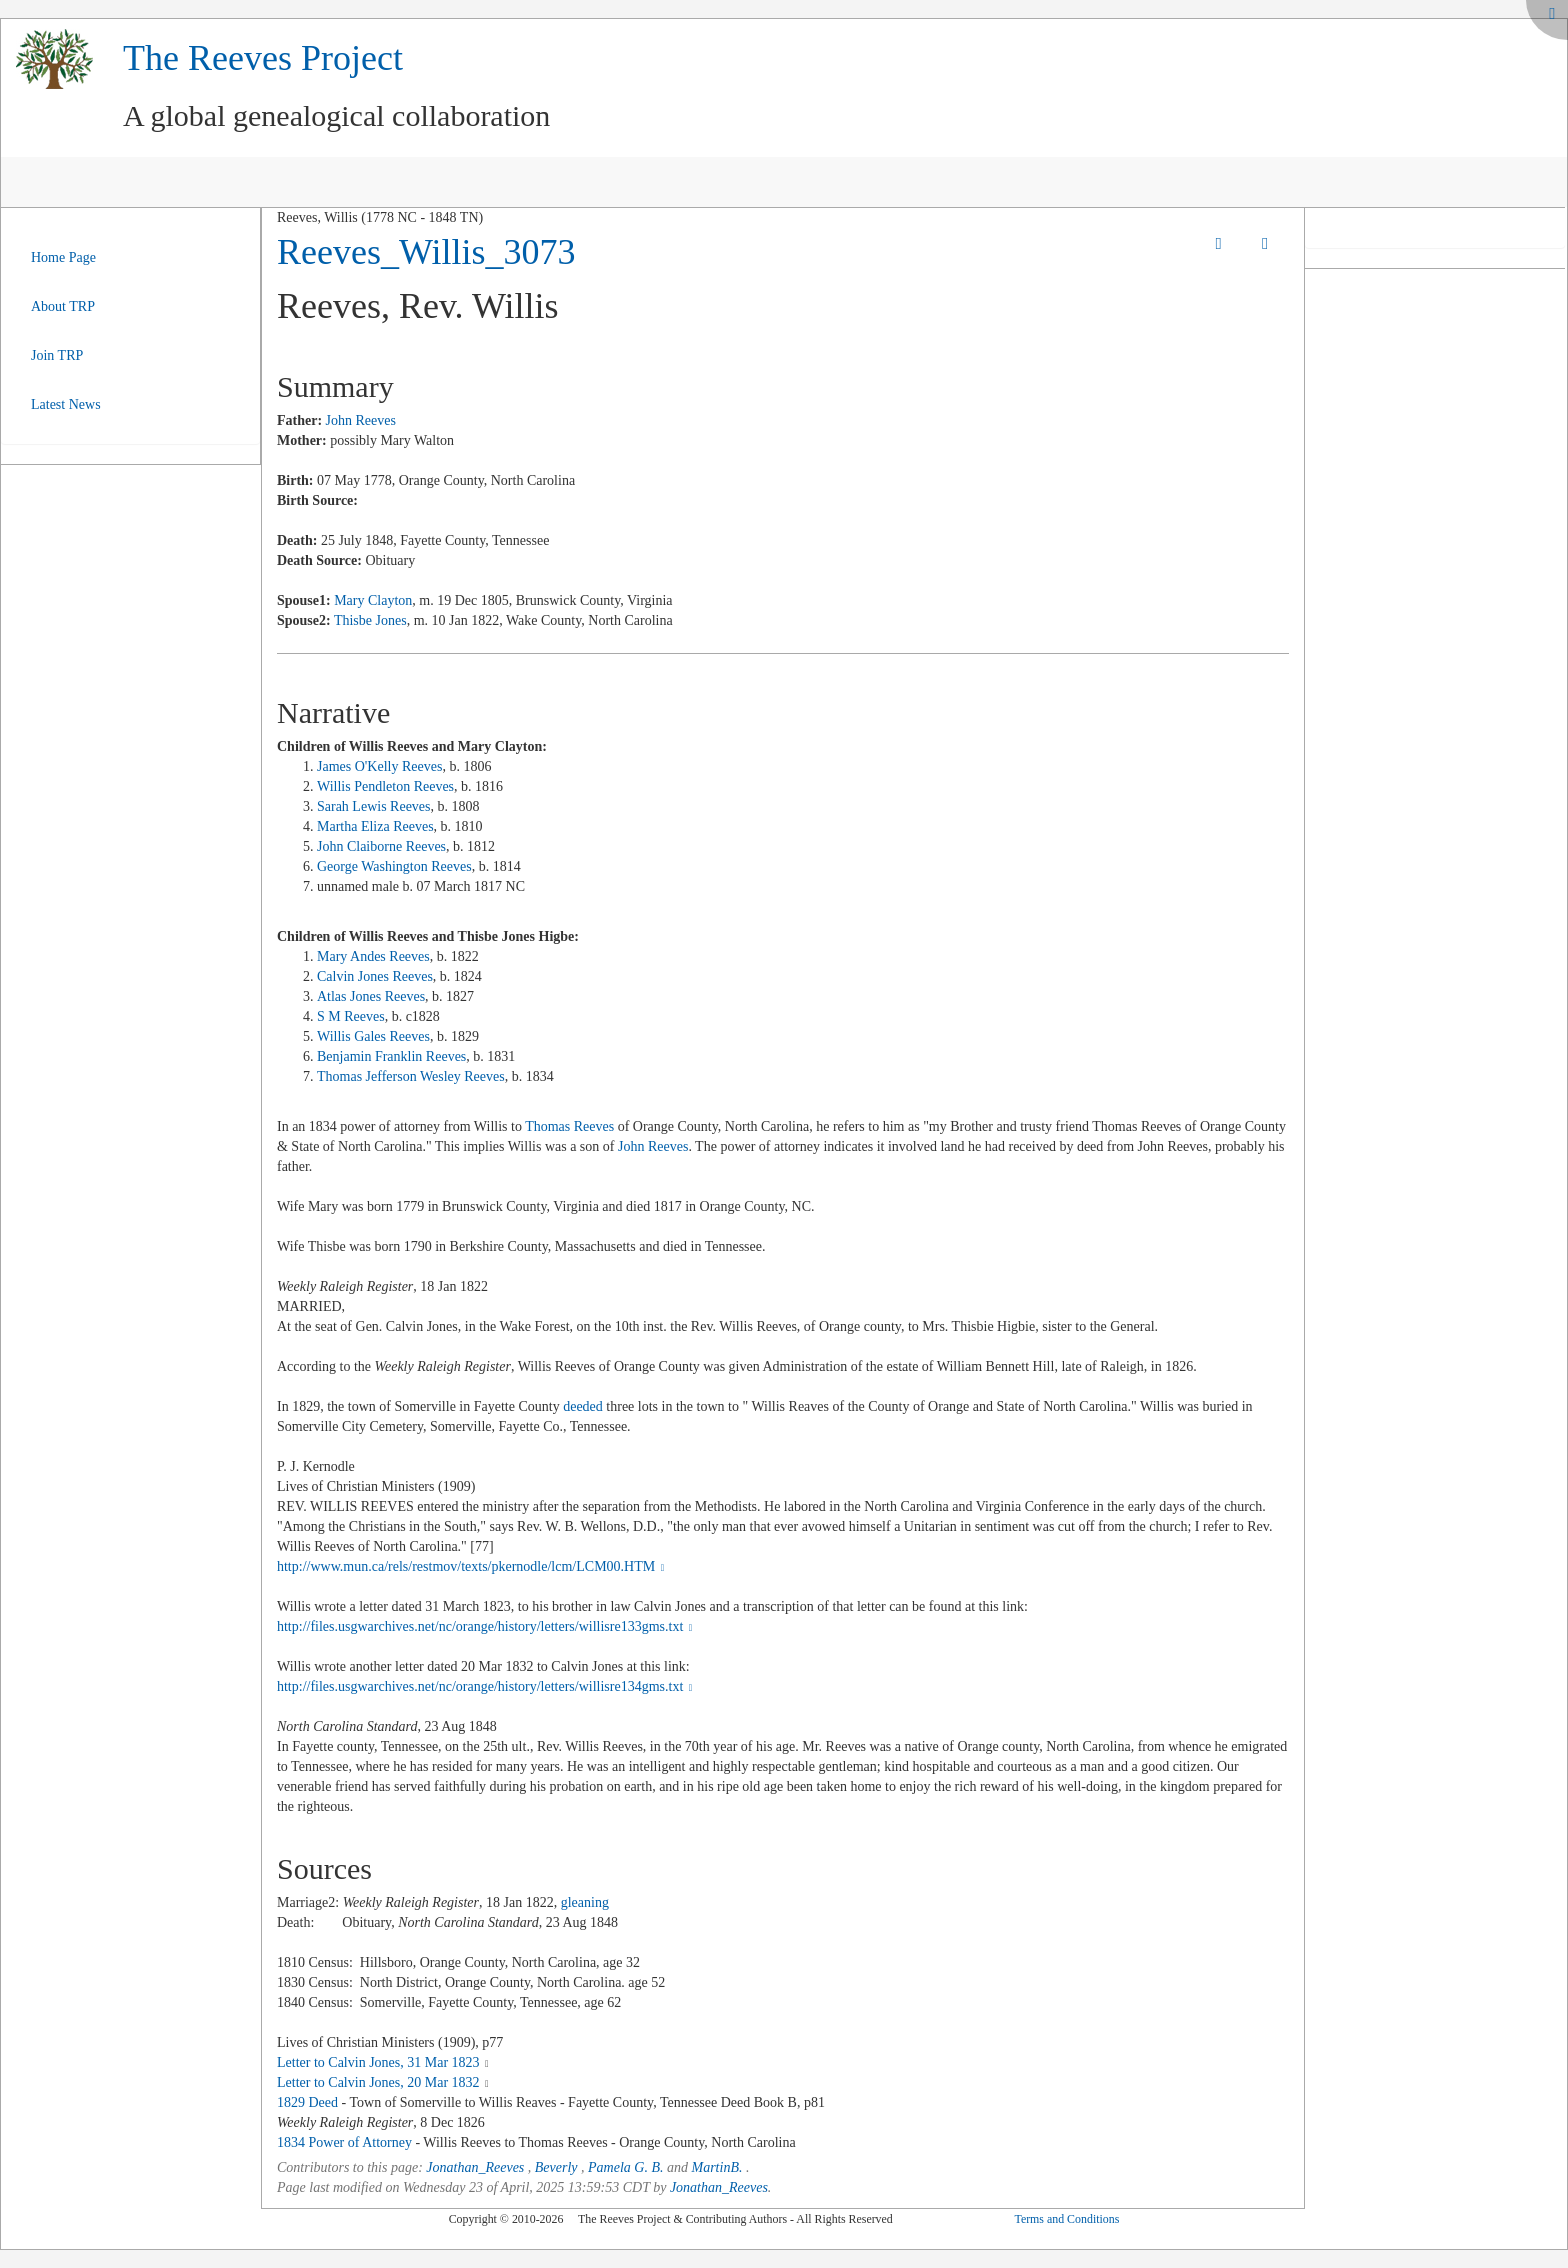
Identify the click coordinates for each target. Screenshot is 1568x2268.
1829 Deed (307, 2102)
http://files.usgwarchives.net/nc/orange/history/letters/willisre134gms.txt (487, 1686)
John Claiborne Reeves (381, 846)
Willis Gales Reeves (373, 1036)
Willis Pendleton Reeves (385, 786)
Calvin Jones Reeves (375, 976)
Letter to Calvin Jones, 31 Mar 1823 (378, 2062)
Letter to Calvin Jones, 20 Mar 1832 (378, 2082)
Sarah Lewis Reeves (374, 806)
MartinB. (717, 2167)
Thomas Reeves (569, 1126)
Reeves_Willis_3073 (426, 252)
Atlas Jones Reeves (371, 996)
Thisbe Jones (370, 620)
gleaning (585, 1902)
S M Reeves (351, 1016)
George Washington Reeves (394, 866)
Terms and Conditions (1066, 2219)
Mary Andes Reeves (373, 956)
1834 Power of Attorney (344, 2142)
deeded (583, 1406)
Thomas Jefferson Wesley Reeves (411, 1076)
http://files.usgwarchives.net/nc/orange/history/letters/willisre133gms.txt (487, 1626)
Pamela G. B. (625, 2167)
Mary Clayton (373, 600)
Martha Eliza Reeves (375, 826)
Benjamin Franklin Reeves (391, 1056)
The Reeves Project (263, 58)
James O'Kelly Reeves (379, 766)
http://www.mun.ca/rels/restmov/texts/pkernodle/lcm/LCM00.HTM (473, 1566)
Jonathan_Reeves (475, 2167)
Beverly (556, 2167)
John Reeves (361, 420)
